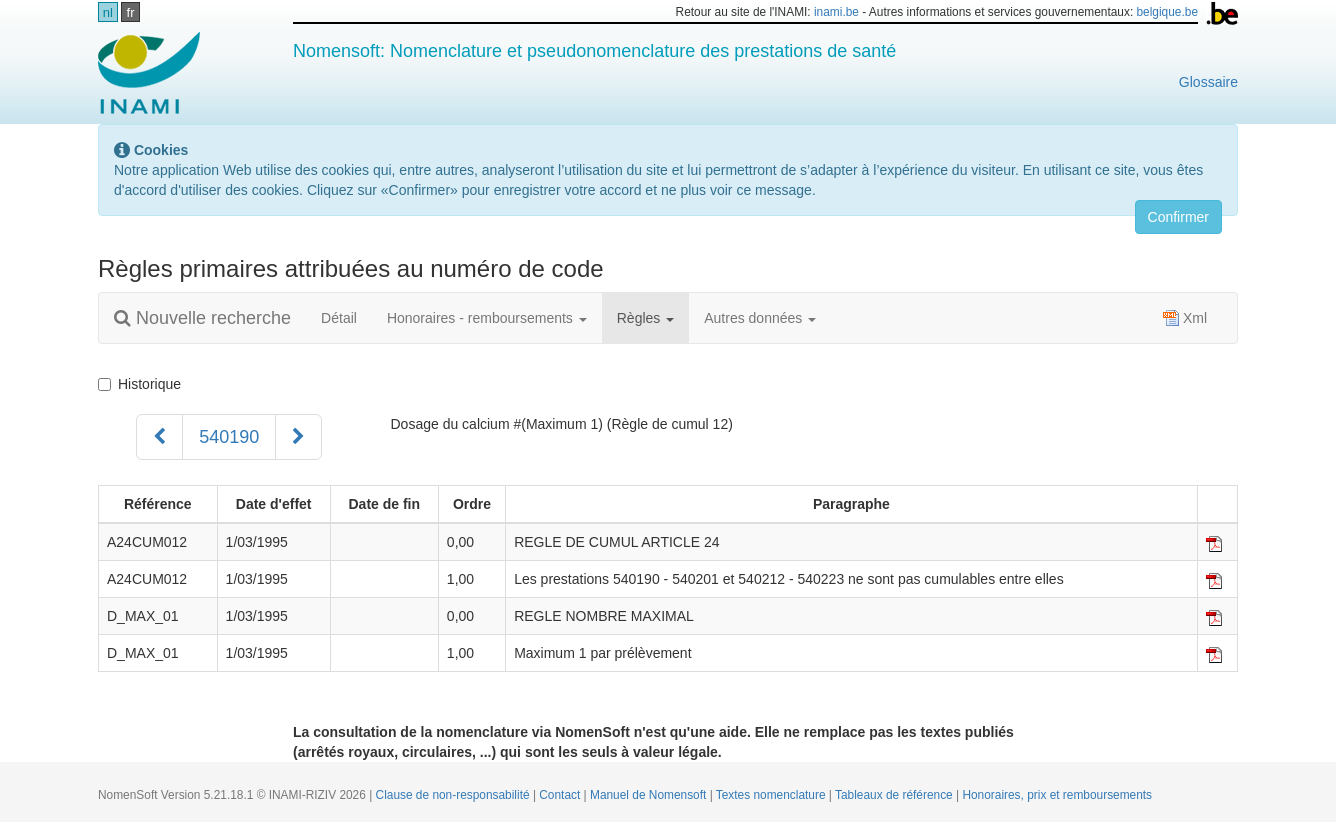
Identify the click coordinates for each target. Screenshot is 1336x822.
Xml (1185, 318)
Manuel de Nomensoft (650, 795)
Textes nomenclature (772, 795)
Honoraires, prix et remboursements (1057, 795)
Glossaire (1208, 82)
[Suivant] (298, 437)
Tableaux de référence (895, 795)
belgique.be (1168, 12)
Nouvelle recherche (202, 318)
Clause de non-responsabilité (454, 795)
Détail (339, 318)
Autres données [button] (760, 318)
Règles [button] (645, 318)
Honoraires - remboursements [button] (487, 318)
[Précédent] (159, 437)
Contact (561, 795)
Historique (139, 384)
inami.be (836, 12)
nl (108, 12)
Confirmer (1178, 217)
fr (131, 12)
